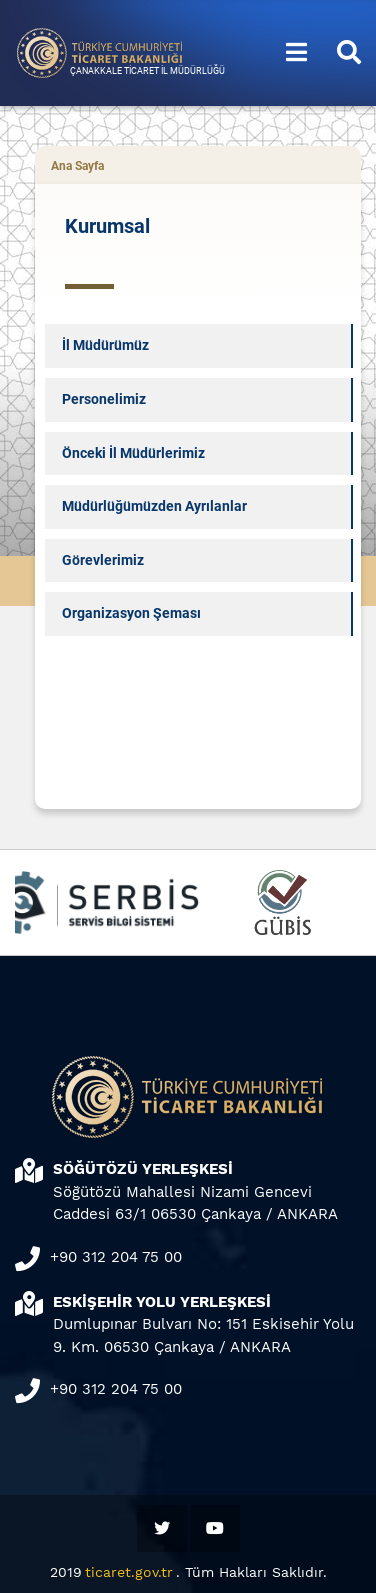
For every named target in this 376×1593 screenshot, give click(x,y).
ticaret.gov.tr (129, 1572)
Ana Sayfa (77, 166)
